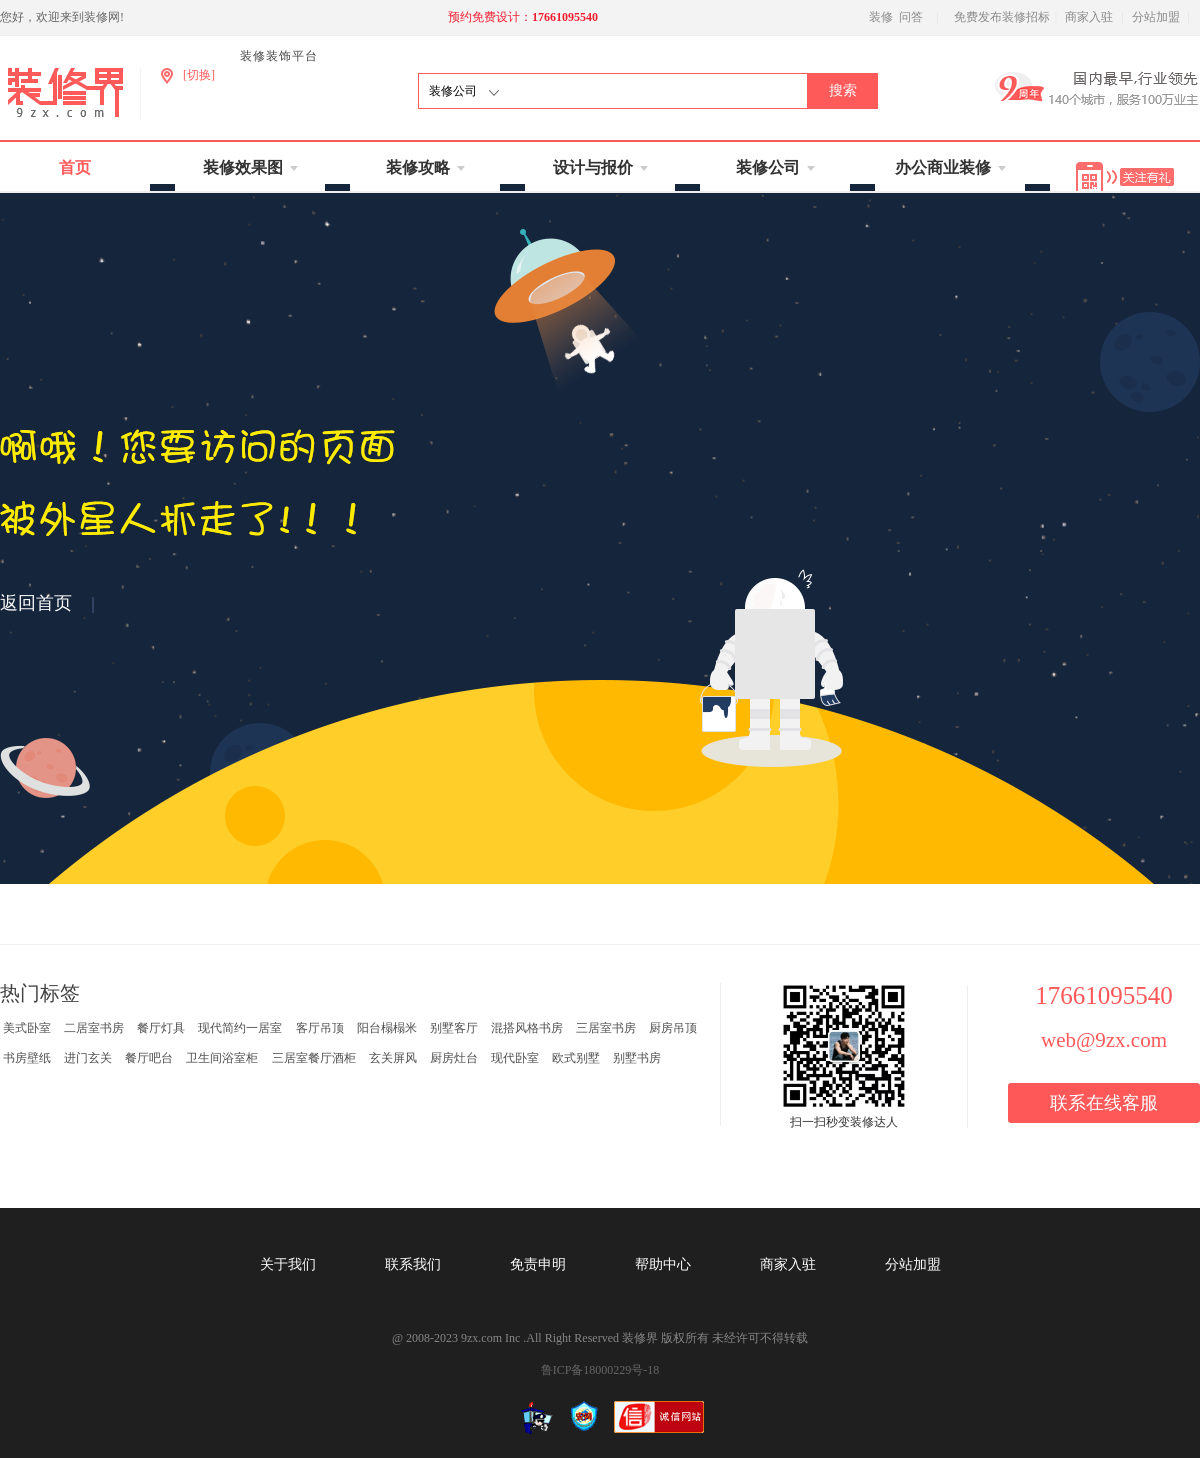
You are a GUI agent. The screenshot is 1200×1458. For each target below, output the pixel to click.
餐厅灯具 (161, 1028)
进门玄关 (88, 1058)
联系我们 (413, 1264)
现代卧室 (515, 1058)
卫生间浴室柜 (222, 1058)
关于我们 (288, 1264)
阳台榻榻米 (387, 1028)
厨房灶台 (454, 1058)
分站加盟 (1156, 17)
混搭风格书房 (527, 1028)
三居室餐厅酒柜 (314, 1058)
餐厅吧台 (149, 1058)
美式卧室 (27, 1028)
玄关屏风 (393, 1058)
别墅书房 (637, 1058)
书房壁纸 (27, 1058)
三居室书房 (606, 1028)
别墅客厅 (454, 1028)
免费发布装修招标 (1002, 17)
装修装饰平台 (279, 56)
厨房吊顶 (673, 1028)
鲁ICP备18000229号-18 (600, 1370)
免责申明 (538, 1264)
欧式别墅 (576, 1058)
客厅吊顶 (320, 1028)
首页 (75, 167)
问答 (911, 17)
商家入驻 (1089, 17)
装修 (881, 17)
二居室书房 (94, 1028)
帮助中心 (663, 1264)
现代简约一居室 (240, 1028)
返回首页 (36, 603)
